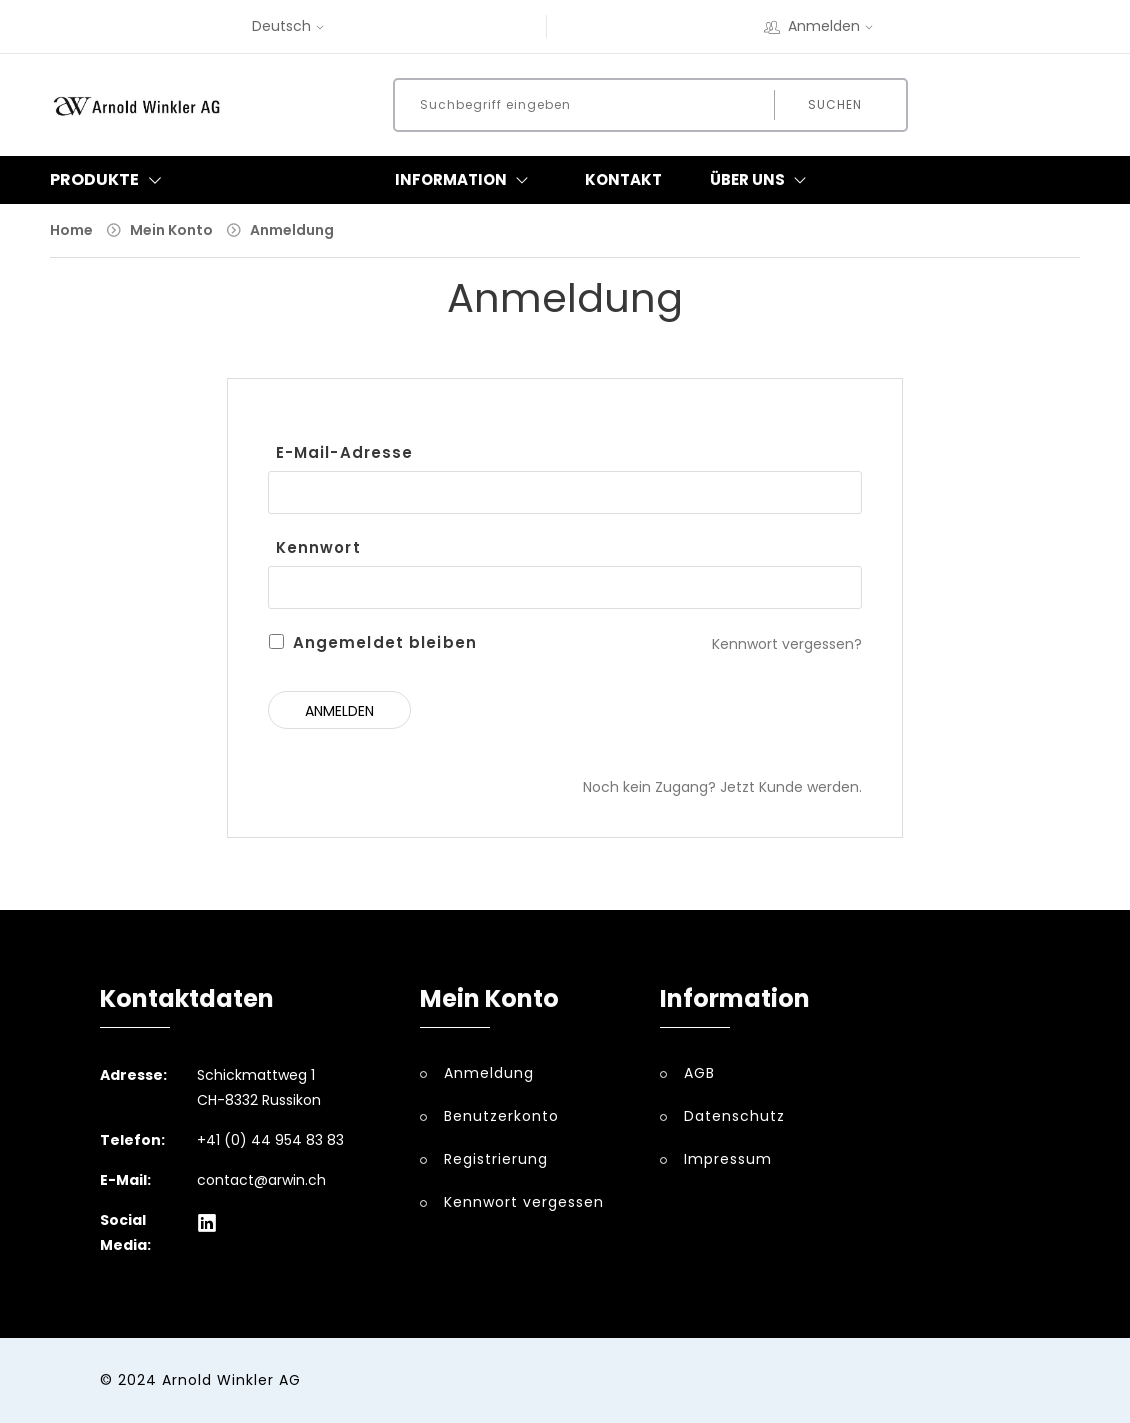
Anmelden (821, 26)
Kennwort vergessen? (787, 644)
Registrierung (496, 1159)
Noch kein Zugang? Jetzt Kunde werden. (722, 787)
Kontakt (623, 179)
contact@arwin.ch (261, 1180)
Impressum (728, 1159)
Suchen (835, 104)
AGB (699, 1073)
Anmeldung (292, 230)
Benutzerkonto (501, 1116)
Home (71, 230)
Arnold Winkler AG (231, 1380)
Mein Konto (171, 230)
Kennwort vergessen (524, 1202)
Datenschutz (734, 1116)
